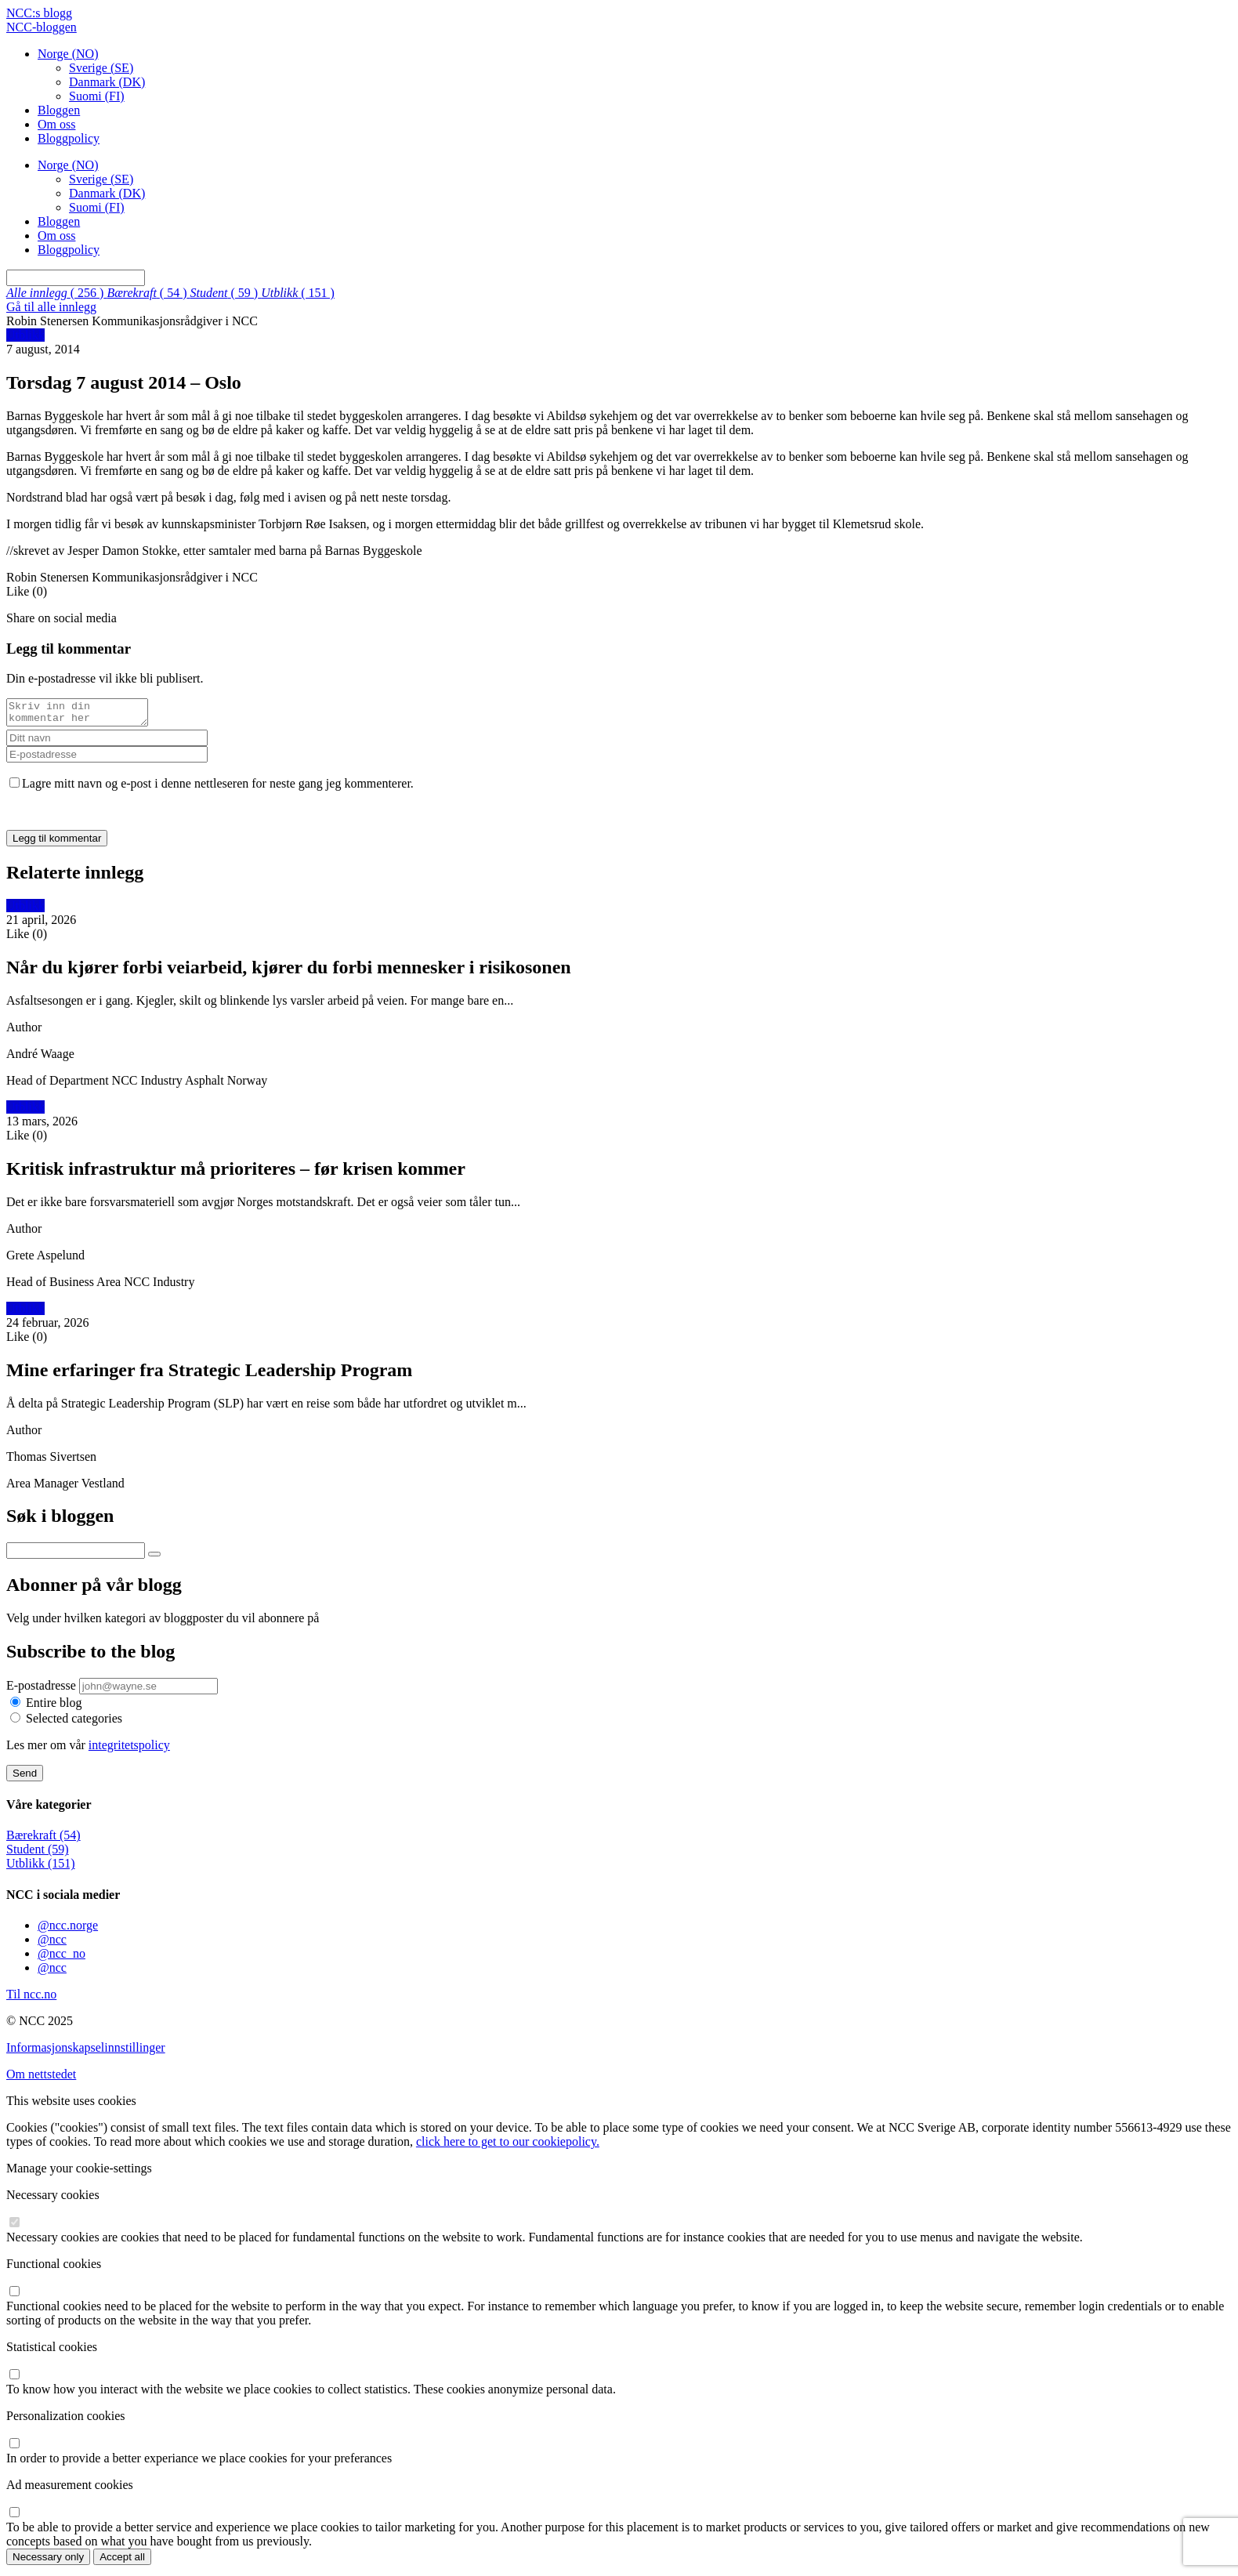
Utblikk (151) (40, 1868)
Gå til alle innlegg (51, 306)
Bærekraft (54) (43, 1839)
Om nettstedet (41, 2078)
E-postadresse (42, 1690)
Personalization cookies (65, 2420)
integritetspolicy (129, 1749)
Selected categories (74, 1723)
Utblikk (25, 335)
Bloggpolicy (69, 138)
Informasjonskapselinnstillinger (85, 2052)
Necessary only (48, 2561)
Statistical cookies (51, 2351)
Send (25, 1778)
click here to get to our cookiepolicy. (507, 2146)
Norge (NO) (68, 53)
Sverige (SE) (101, 67)
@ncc (52, 1944)
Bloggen (59, 110)
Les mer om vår (88, 1749)
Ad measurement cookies (69, 2489)
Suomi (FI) (97, 96)
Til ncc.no (31, 1998)
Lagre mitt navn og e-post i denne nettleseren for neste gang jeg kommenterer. (218, 788)
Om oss (56, 124)
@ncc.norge (68, 1930)
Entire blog (54, 1707)
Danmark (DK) (107, 82)
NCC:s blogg (39, 13)
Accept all (122, 2561)
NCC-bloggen (41, 27)
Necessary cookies (53, 2199)
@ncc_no (61, 1958)
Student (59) (37, 1853)
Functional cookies (53, 2268)
